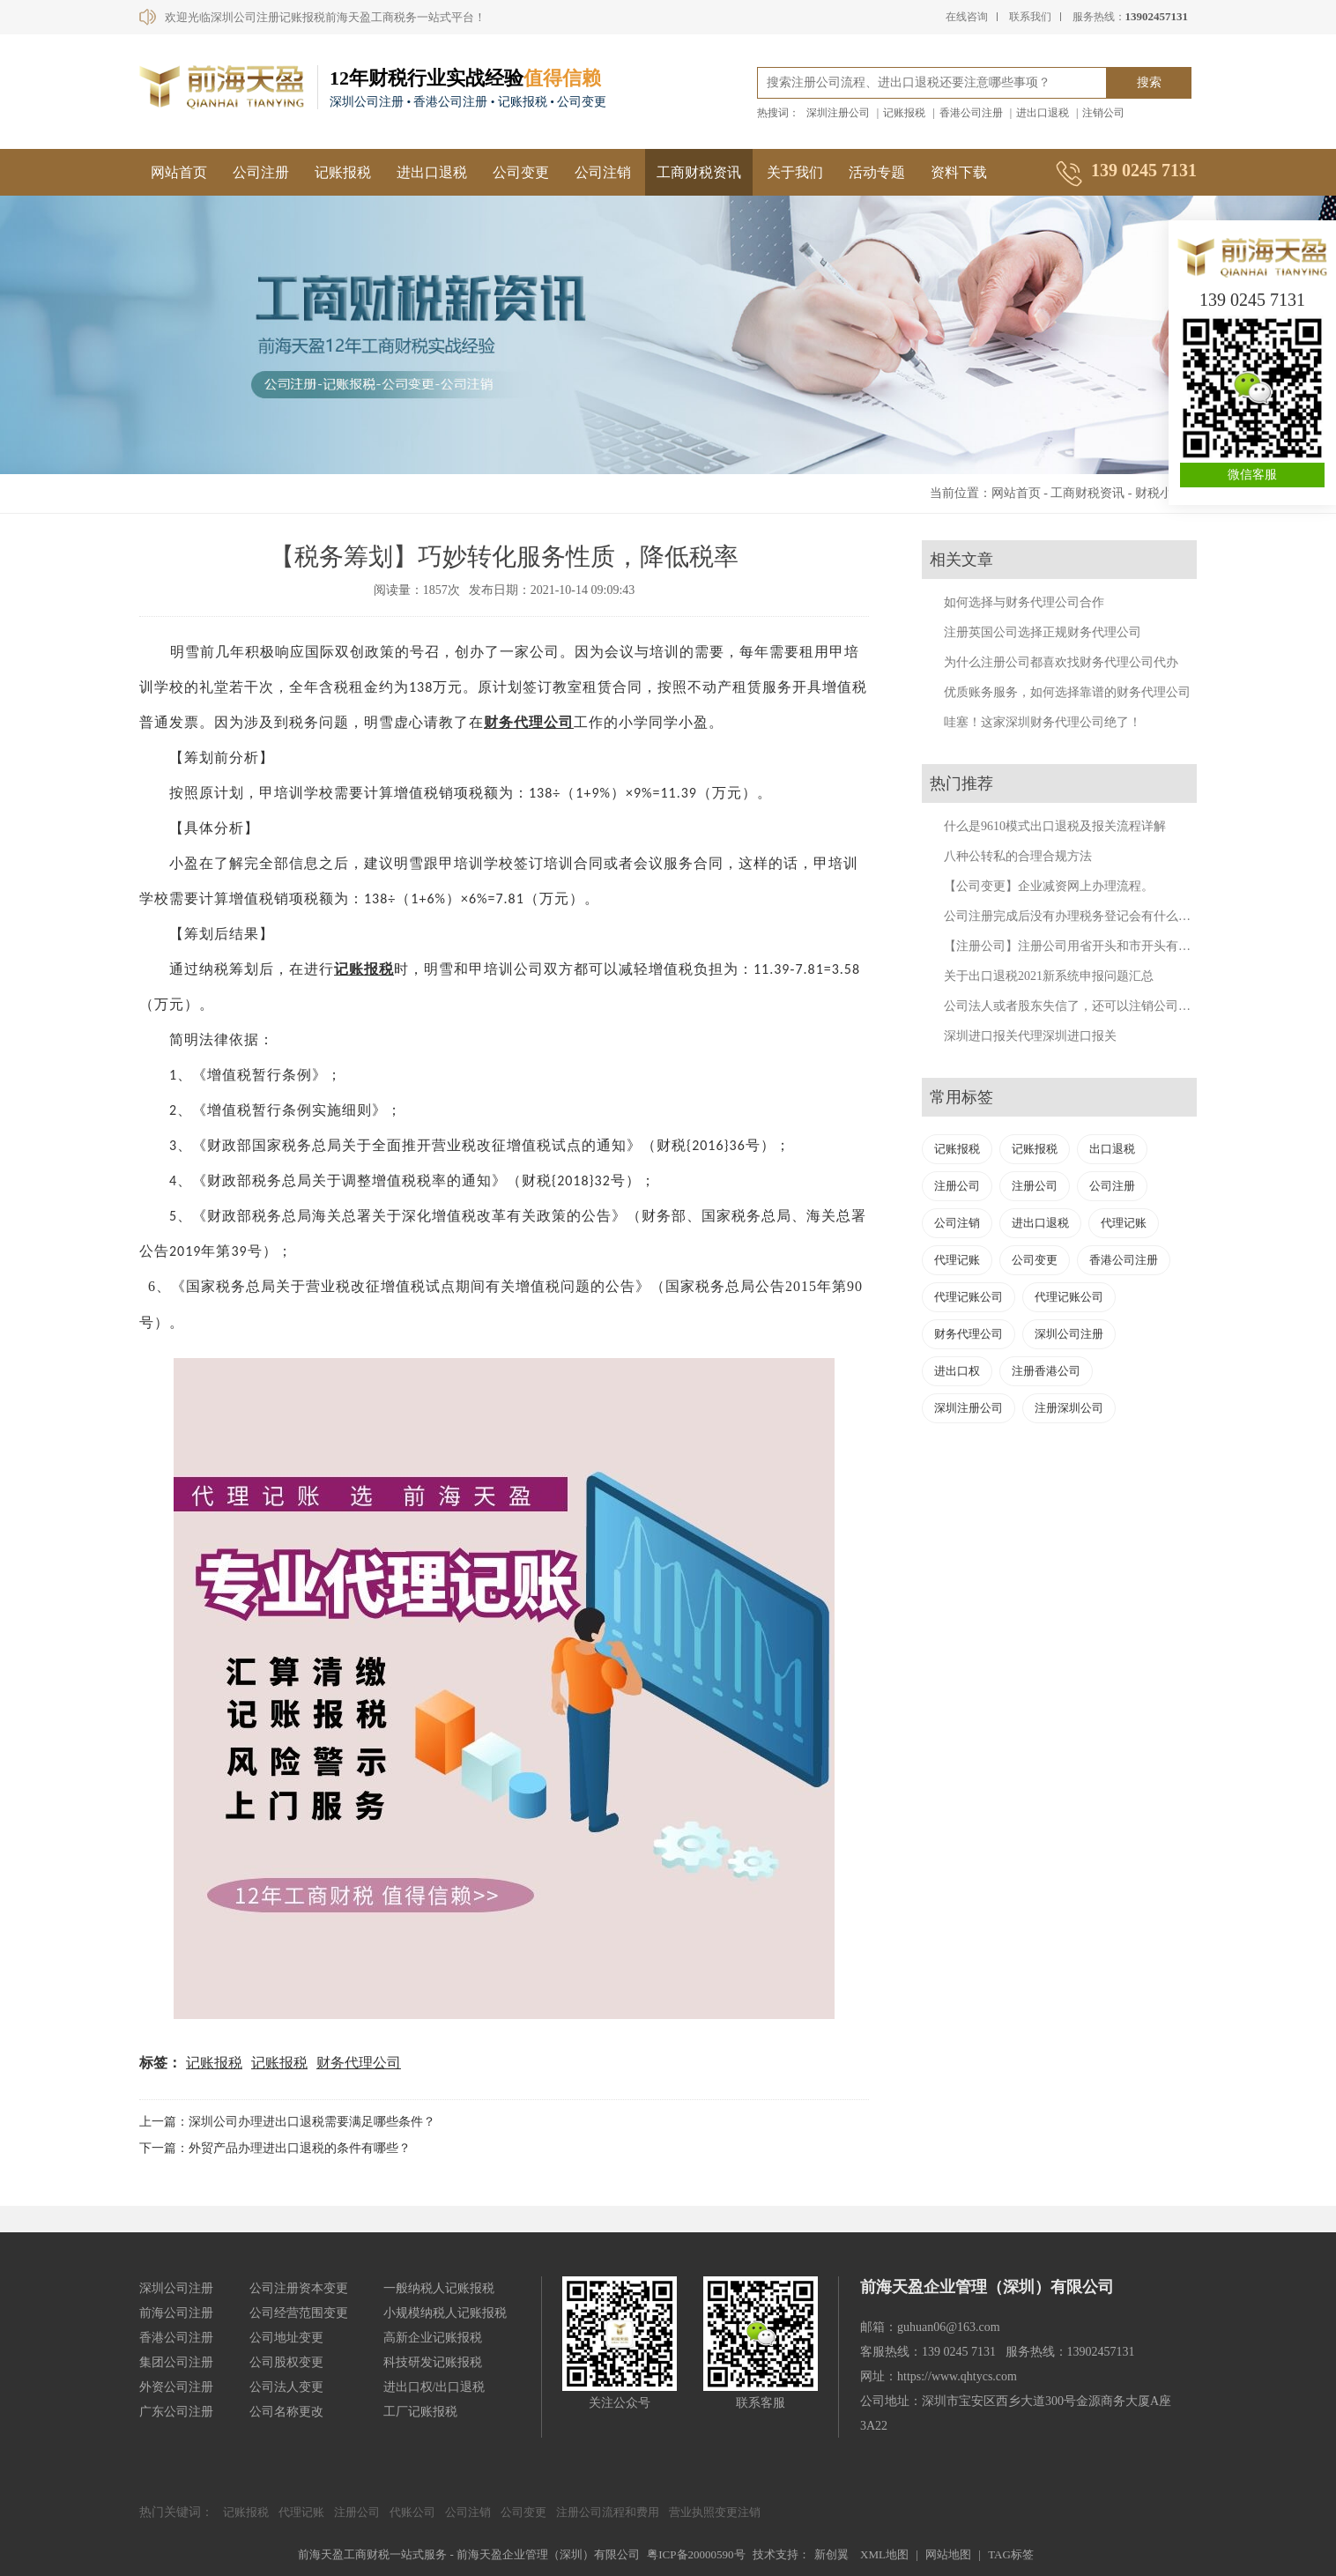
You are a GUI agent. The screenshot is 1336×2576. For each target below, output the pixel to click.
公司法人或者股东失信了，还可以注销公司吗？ (1073, 1006)
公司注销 (603, 172)
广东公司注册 (176, 2411)
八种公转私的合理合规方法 (1018, 856)
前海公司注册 (176, 2313)
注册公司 (957, 1185)
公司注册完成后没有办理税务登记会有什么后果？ (1079, 916)
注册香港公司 (1046, 1370)
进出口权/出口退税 (434, 2387)
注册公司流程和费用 (607, 2512)
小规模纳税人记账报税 (445, 2313)
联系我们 (1030, 17)
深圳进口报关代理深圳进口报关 (1030, 1036)
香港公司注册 (971, 113)
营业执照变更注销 (715, 2512)
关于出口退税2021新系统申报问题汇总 (1049, 976)
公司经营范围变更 (298, 2313)
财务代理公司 (529, 722)
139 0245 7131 (1252, 299)
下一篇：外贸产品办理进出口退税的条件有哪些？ (275, 2148)
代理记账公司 (968, 1296)
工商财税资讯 (699, 172)
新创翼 (831, 2554)
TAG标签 (1011, 2554)
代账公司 (412, 2512)
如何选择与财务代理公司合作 (1024, 602)
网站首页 (179, 172)
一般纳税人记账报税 (438, 2288)
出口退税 (1112, 1148)
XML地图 (884, 2554)
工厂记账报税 (420, 2411)
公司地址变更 (286, 2337)
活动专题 (877, 172)
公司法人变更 (286, 2387)
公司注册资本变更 (298, 2288)
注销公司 (1103, 113)
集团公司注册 (176, 2362)
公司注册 (261, 172)
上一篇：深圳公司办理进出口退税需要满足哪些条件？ (287, 2121)
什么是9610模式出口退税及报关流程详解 (1055, 826)
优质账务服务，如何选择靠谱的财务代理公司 (1067, 692)
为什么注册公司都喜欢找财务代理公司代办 (1061, 662)
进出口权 (957, 1370)
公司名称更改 (286, 2411)
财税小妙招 (1166, 493)
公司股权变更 (286, 2362)
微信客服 (1252, 474)
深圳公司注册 (1069, 1333)
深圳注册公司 (838, 113)
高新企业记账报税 (432, 2337)
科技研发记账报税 (432, 2362)
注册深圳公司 (1069, 1407)
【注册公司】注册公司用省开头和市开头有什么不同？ (1092, 946)
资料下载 (959, 172)
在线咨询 (967, 17)
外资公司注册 (176, 2387)
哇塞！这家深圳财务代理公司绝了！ (1042, 722)
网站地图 (948, 2554)
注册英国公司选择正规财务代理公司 (1042, 632)
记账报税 (904, 113)
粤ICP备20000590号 (696, 2554)
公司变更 (521, 172)
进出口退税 (1042, 113)
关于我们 (795, 172)
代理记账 (1124, 1222)
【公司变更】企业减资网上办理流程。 (1049, 886)
